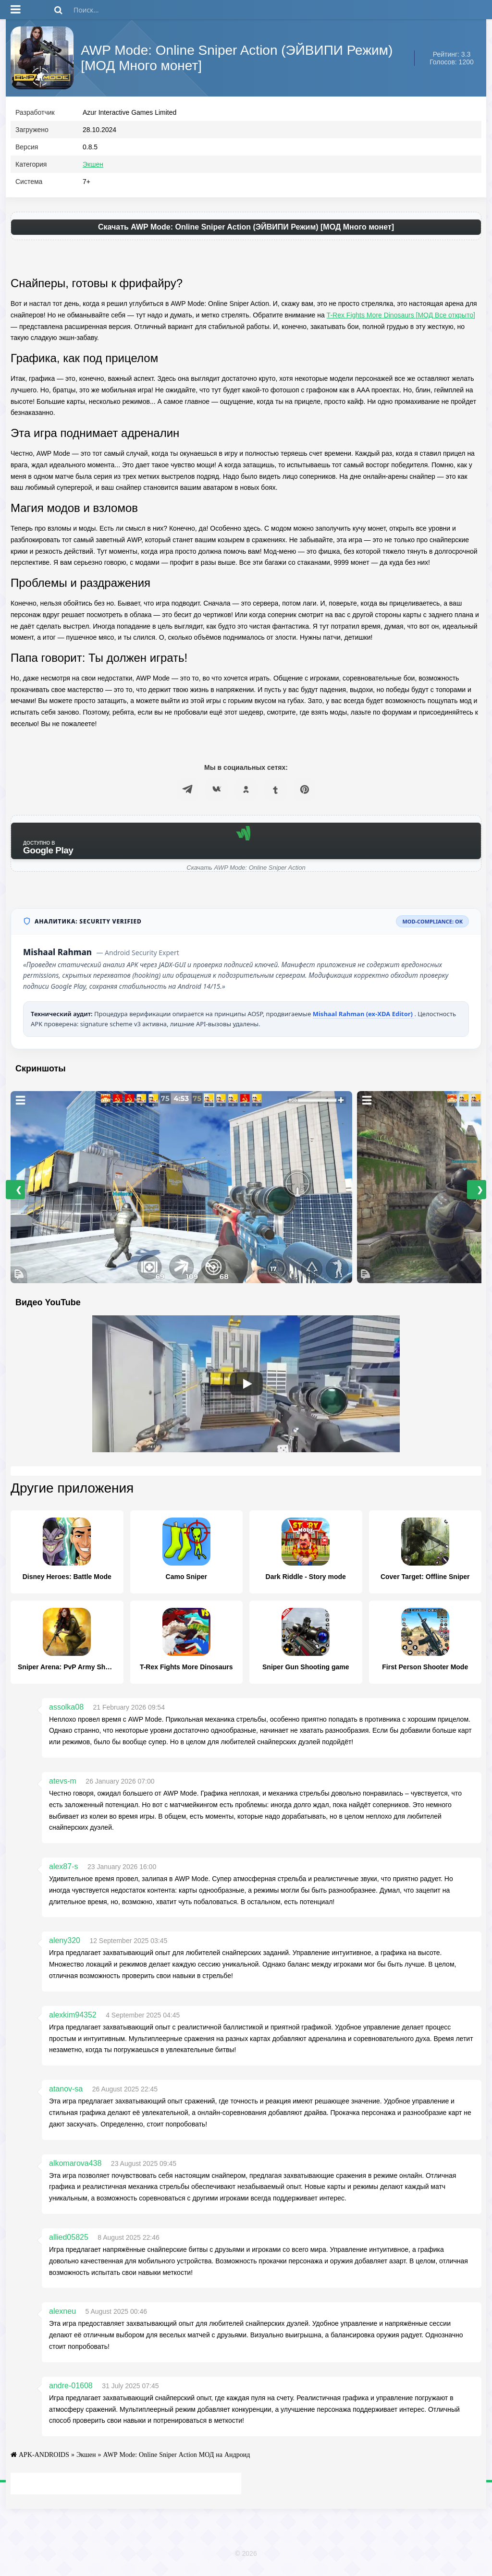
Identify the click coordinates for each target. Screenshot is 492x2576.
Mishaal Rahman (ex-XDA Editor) (364, 1018)
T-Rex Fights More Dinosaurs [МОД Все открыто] (401, 319)
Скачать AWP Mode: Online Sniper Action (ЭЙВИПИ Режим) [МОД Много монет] (246, 231)
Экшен (93, 168)
